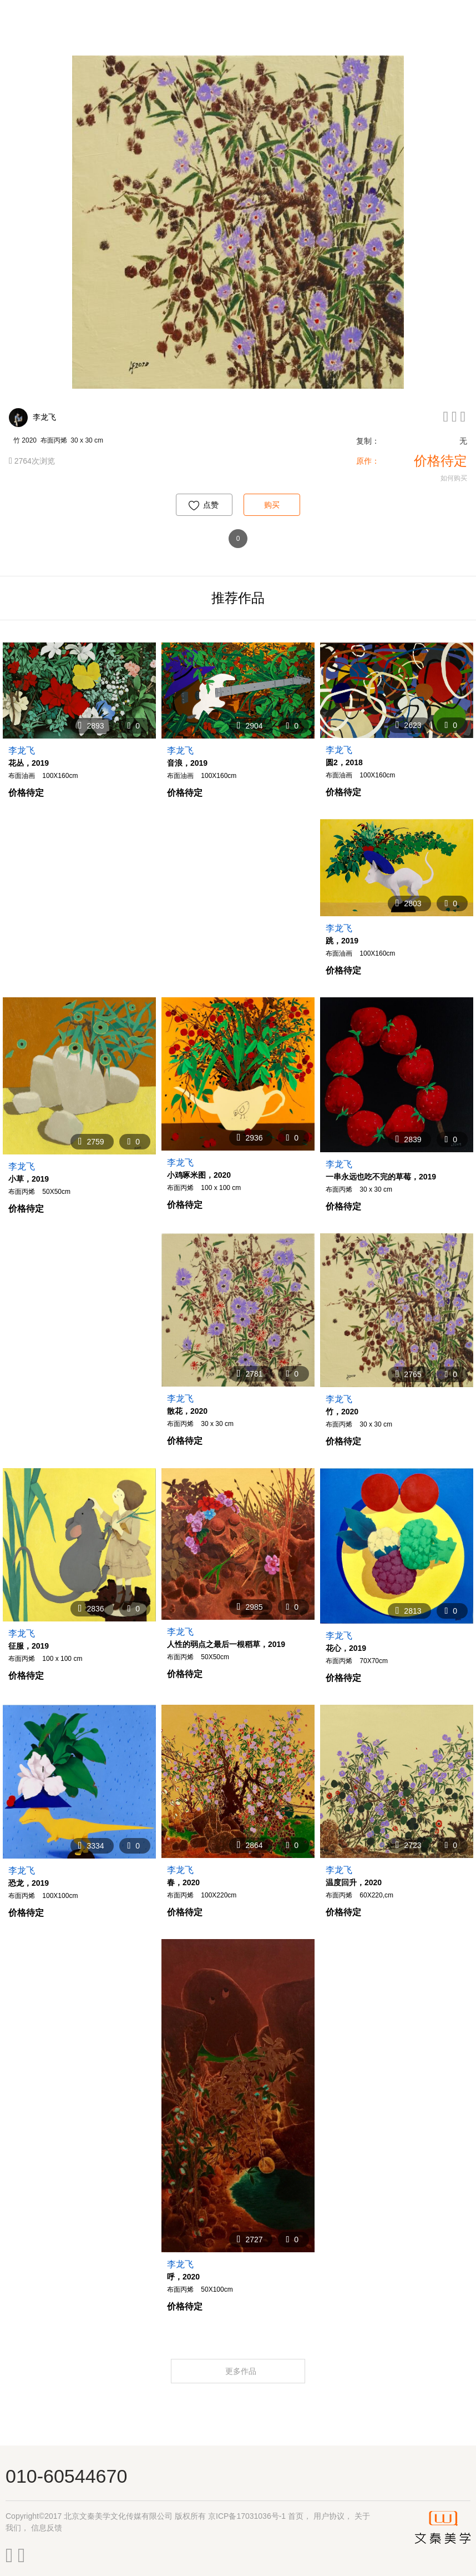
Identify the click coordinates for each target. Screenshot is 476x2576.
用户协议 (329, 2516)
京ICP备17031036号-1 (247, 2516)
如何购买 (453, 478)
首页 (295, 2516)
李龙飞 (44, 417)
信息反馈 (46, 2527)
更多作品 (242, 2371)
